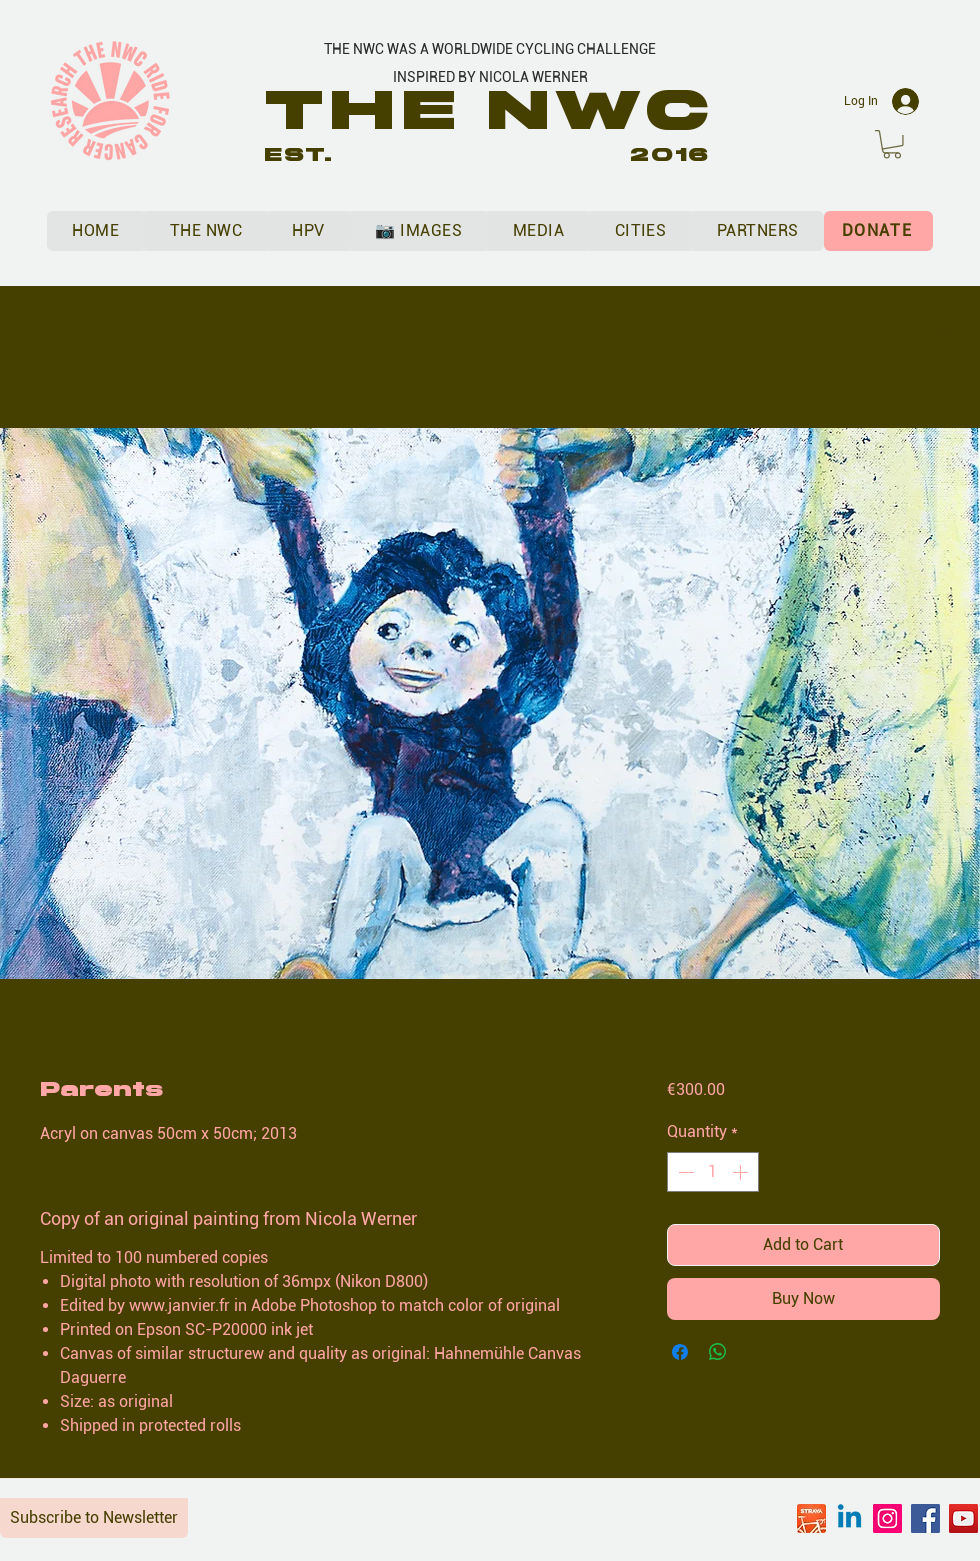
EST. (299, 155)
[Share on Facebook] (680, 1352)
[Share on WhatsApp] (718, 1352)
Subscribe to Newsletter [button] (94, 1517)
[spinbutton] (713, 1172)
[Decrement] (684, 1172)
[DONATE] (878, 231)
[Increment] (742, 1172)
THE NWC (490, 110)
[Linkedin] (849, 1518)
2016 (670, 155)
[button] (892, 144)
